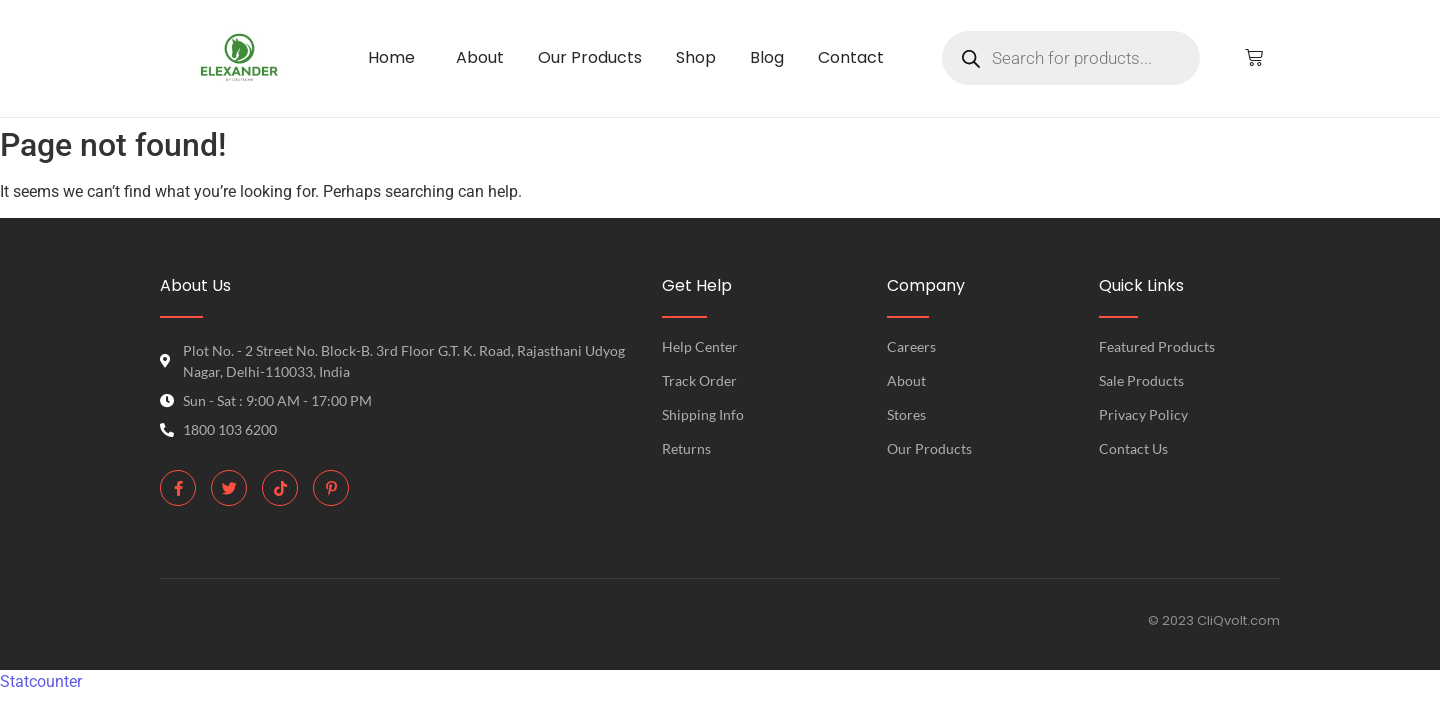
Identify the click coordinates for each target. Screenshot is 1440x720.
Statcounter (41, 681)
